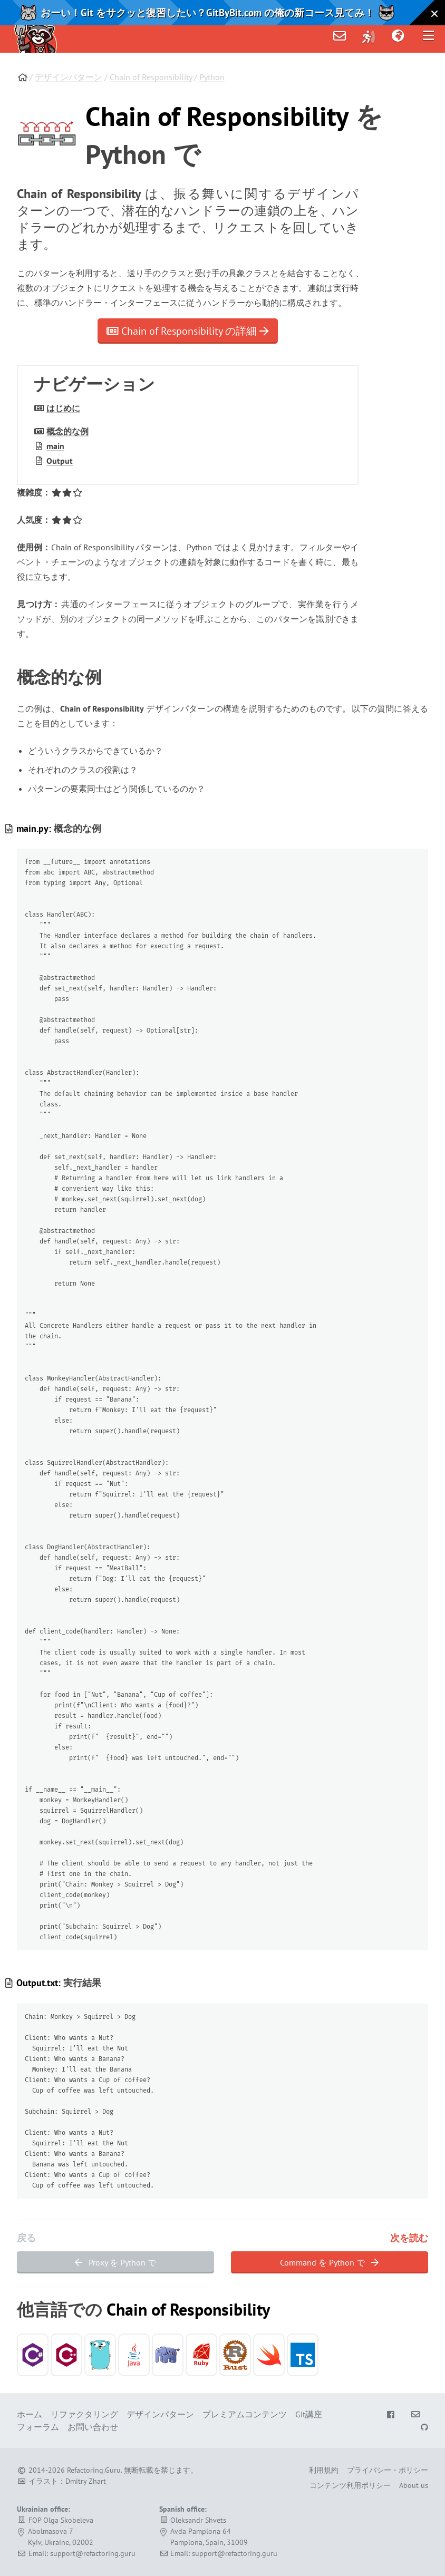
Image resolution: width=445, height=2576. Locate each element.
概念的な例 (67, 431)
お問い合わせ (92, 2427)
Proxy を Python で (115, 2262)
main (55, 446)
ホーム (29, 2414)
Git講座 (308, 2414)
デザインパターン (68, 77)
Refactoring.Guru (94, 2470)
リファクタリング (84, 2414)
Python (212, 77)
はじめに (63, 408)
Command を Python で (329, 2262)
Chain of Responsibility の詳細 (188, 331)
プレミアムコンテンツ (244, 2414)
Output (59, 460)
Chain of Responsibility (151, 77)
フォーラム (38, 2427)
